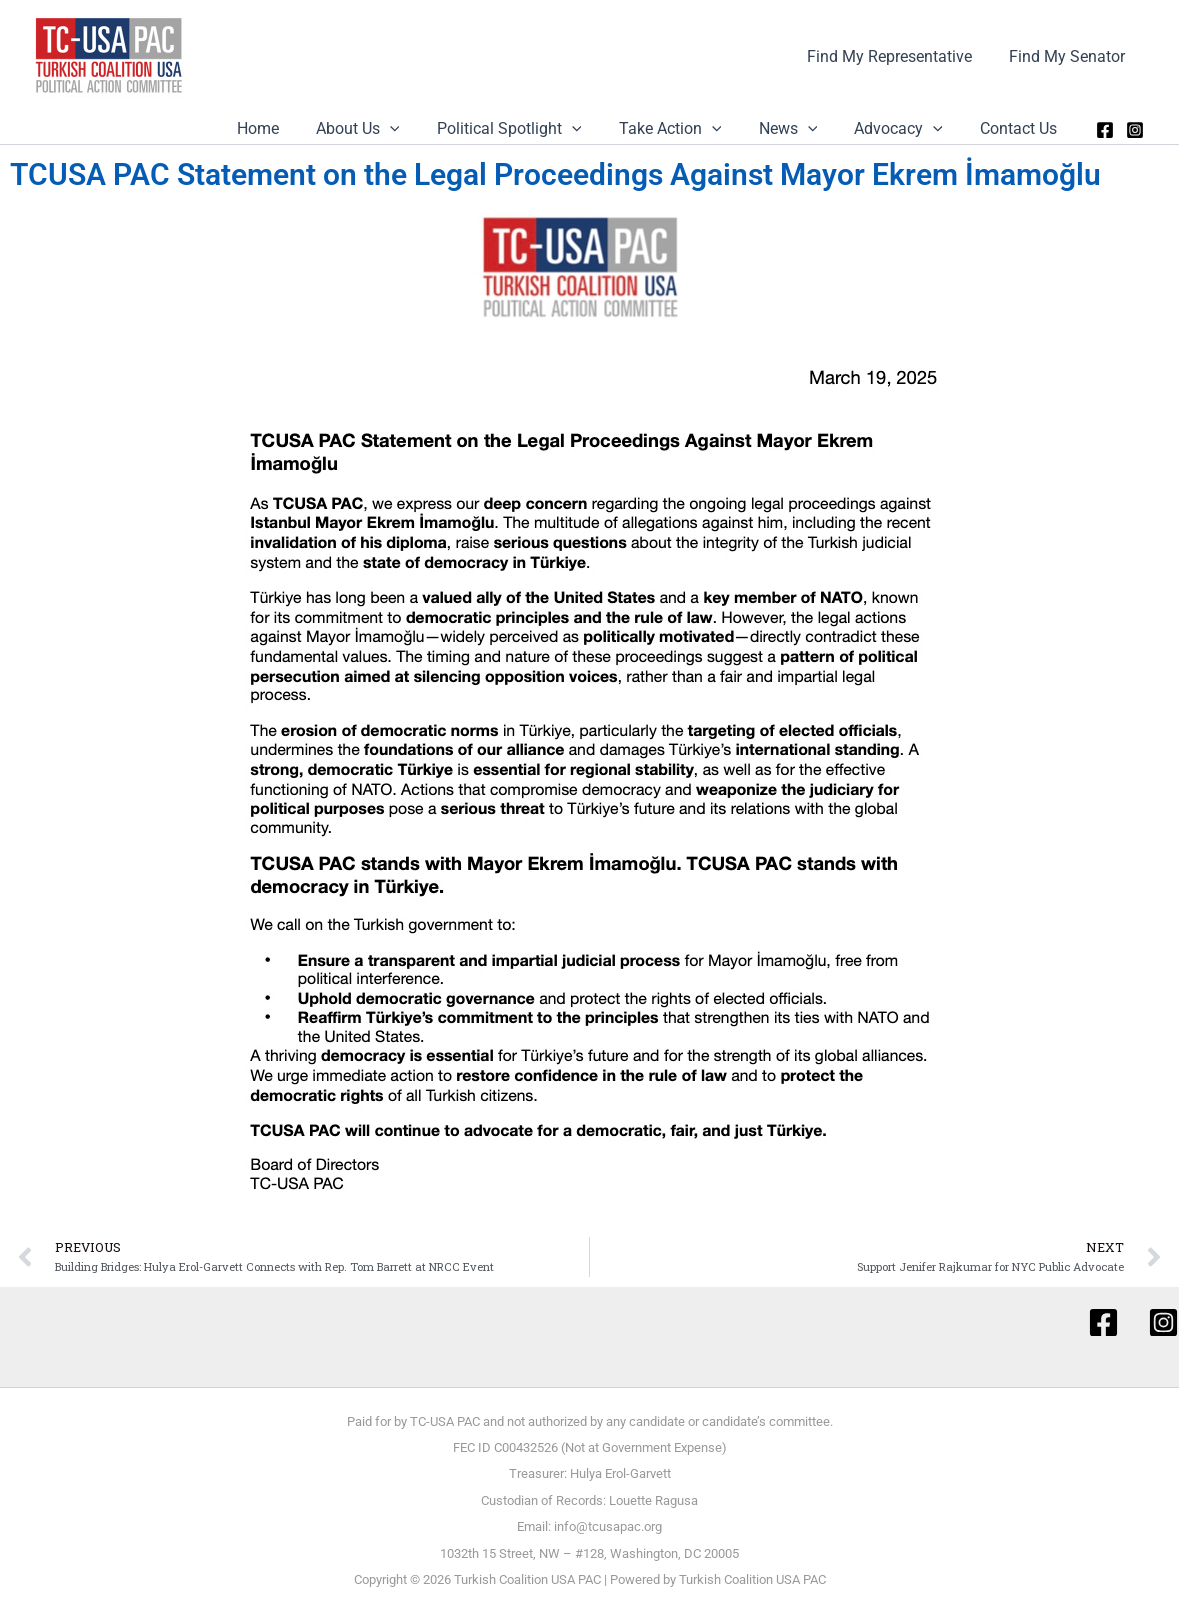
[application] (419, 129)
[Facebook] (1105, 130)
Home (292, 128)
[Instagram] (1135, 130)
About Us (387, 129)
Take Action (688, 129)
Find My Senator (1070, 56)
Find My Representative (897, 56)
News (801, 129)
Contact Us (1021, 128)
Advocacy (906, 129)
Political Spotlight (533, 129)
